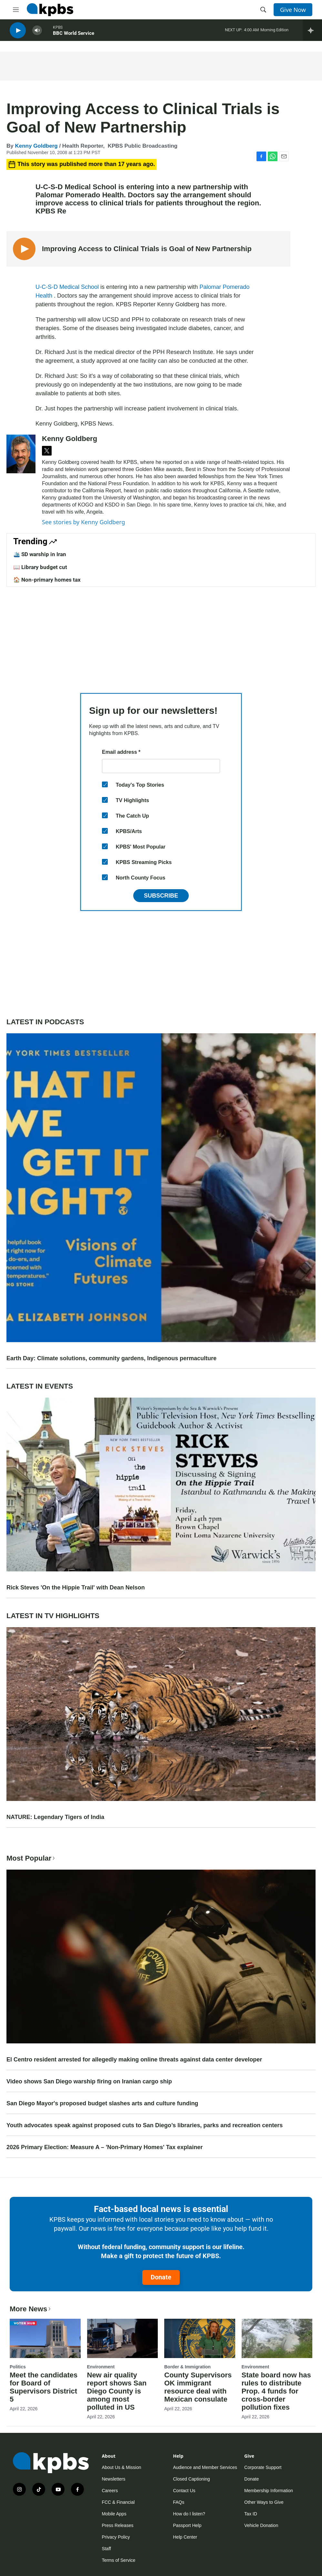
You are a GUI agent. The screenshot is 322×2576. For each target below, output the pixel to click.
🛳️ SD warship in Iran (39, 554)
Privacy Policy (116, 2537)
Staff (106, 2548)
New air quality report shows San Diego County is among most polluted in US (117, 2391)
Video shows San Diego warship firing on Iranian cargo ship (89, 2081)
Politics (18, 2366)
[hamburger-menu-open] (16, 9)
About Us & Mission (121, 2467)
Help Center (185, 2537)
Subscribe (161, 895)
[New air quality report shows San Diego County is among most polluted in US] (122, 2338)
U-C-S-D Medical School (67, 287)
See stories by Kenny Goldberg (83, 522)
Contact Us (184, 2490)
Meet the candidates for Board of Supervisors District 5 (43, 2387)
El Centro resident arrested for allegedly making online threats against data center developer (134, 2059)
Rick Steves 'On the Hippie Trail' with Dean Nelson (75, 1587)
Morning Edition (274, 32)
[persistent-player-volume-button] (37, 32)
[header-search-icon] (263, 10)
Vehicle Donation (261, 2525)
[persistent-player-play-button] (17, 32)
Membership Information (268, 2490)
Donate (161, 2277)
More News (31, 2309)
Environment (101, 2366)
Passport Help (187, 2525)
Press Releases (117, 2525)
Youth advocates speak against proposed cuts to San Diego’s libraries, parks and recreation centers (144, 2125)
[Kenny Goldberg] (20, 454)
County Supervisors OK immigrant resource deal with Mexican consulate (198, 2387)
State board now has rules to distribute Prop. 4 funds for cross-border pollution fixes (276, 2391)
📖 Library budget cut (40, 567)
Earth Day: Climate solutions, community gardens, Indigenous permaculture (111, 1358)
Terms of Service (118, 2560)
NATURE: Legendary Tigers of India (55, 1817)
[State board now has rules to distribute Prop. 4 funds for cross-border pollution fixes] (277, 2338)
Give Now (293, 10)
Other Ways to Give (264, 2502)
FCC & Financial (118, 2502)
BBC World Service (73, 35)
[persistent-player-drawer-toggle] (312, 32)
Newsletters (113, 2479)
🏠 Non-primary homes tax (47, 579)
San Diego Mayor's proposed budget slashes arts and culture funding (102, 2103)
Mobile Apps (114, 2513)
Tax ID (250, 2513)
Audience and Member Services (205, 2467)
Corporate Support (262, 2467)
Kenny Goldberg (36, 146)
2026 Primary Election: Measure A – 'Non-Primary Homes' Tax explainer (104, 2147)
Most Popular (31, 1858)
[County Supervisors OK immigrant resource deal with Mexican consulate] (199, 2338)
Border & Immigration (187, 2366)
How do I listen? (189, 2513)
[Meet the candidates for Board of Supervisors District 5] (45, 2338)
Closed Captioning (191, 2479)
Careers (110, 2490)
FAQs (178, 2502)
